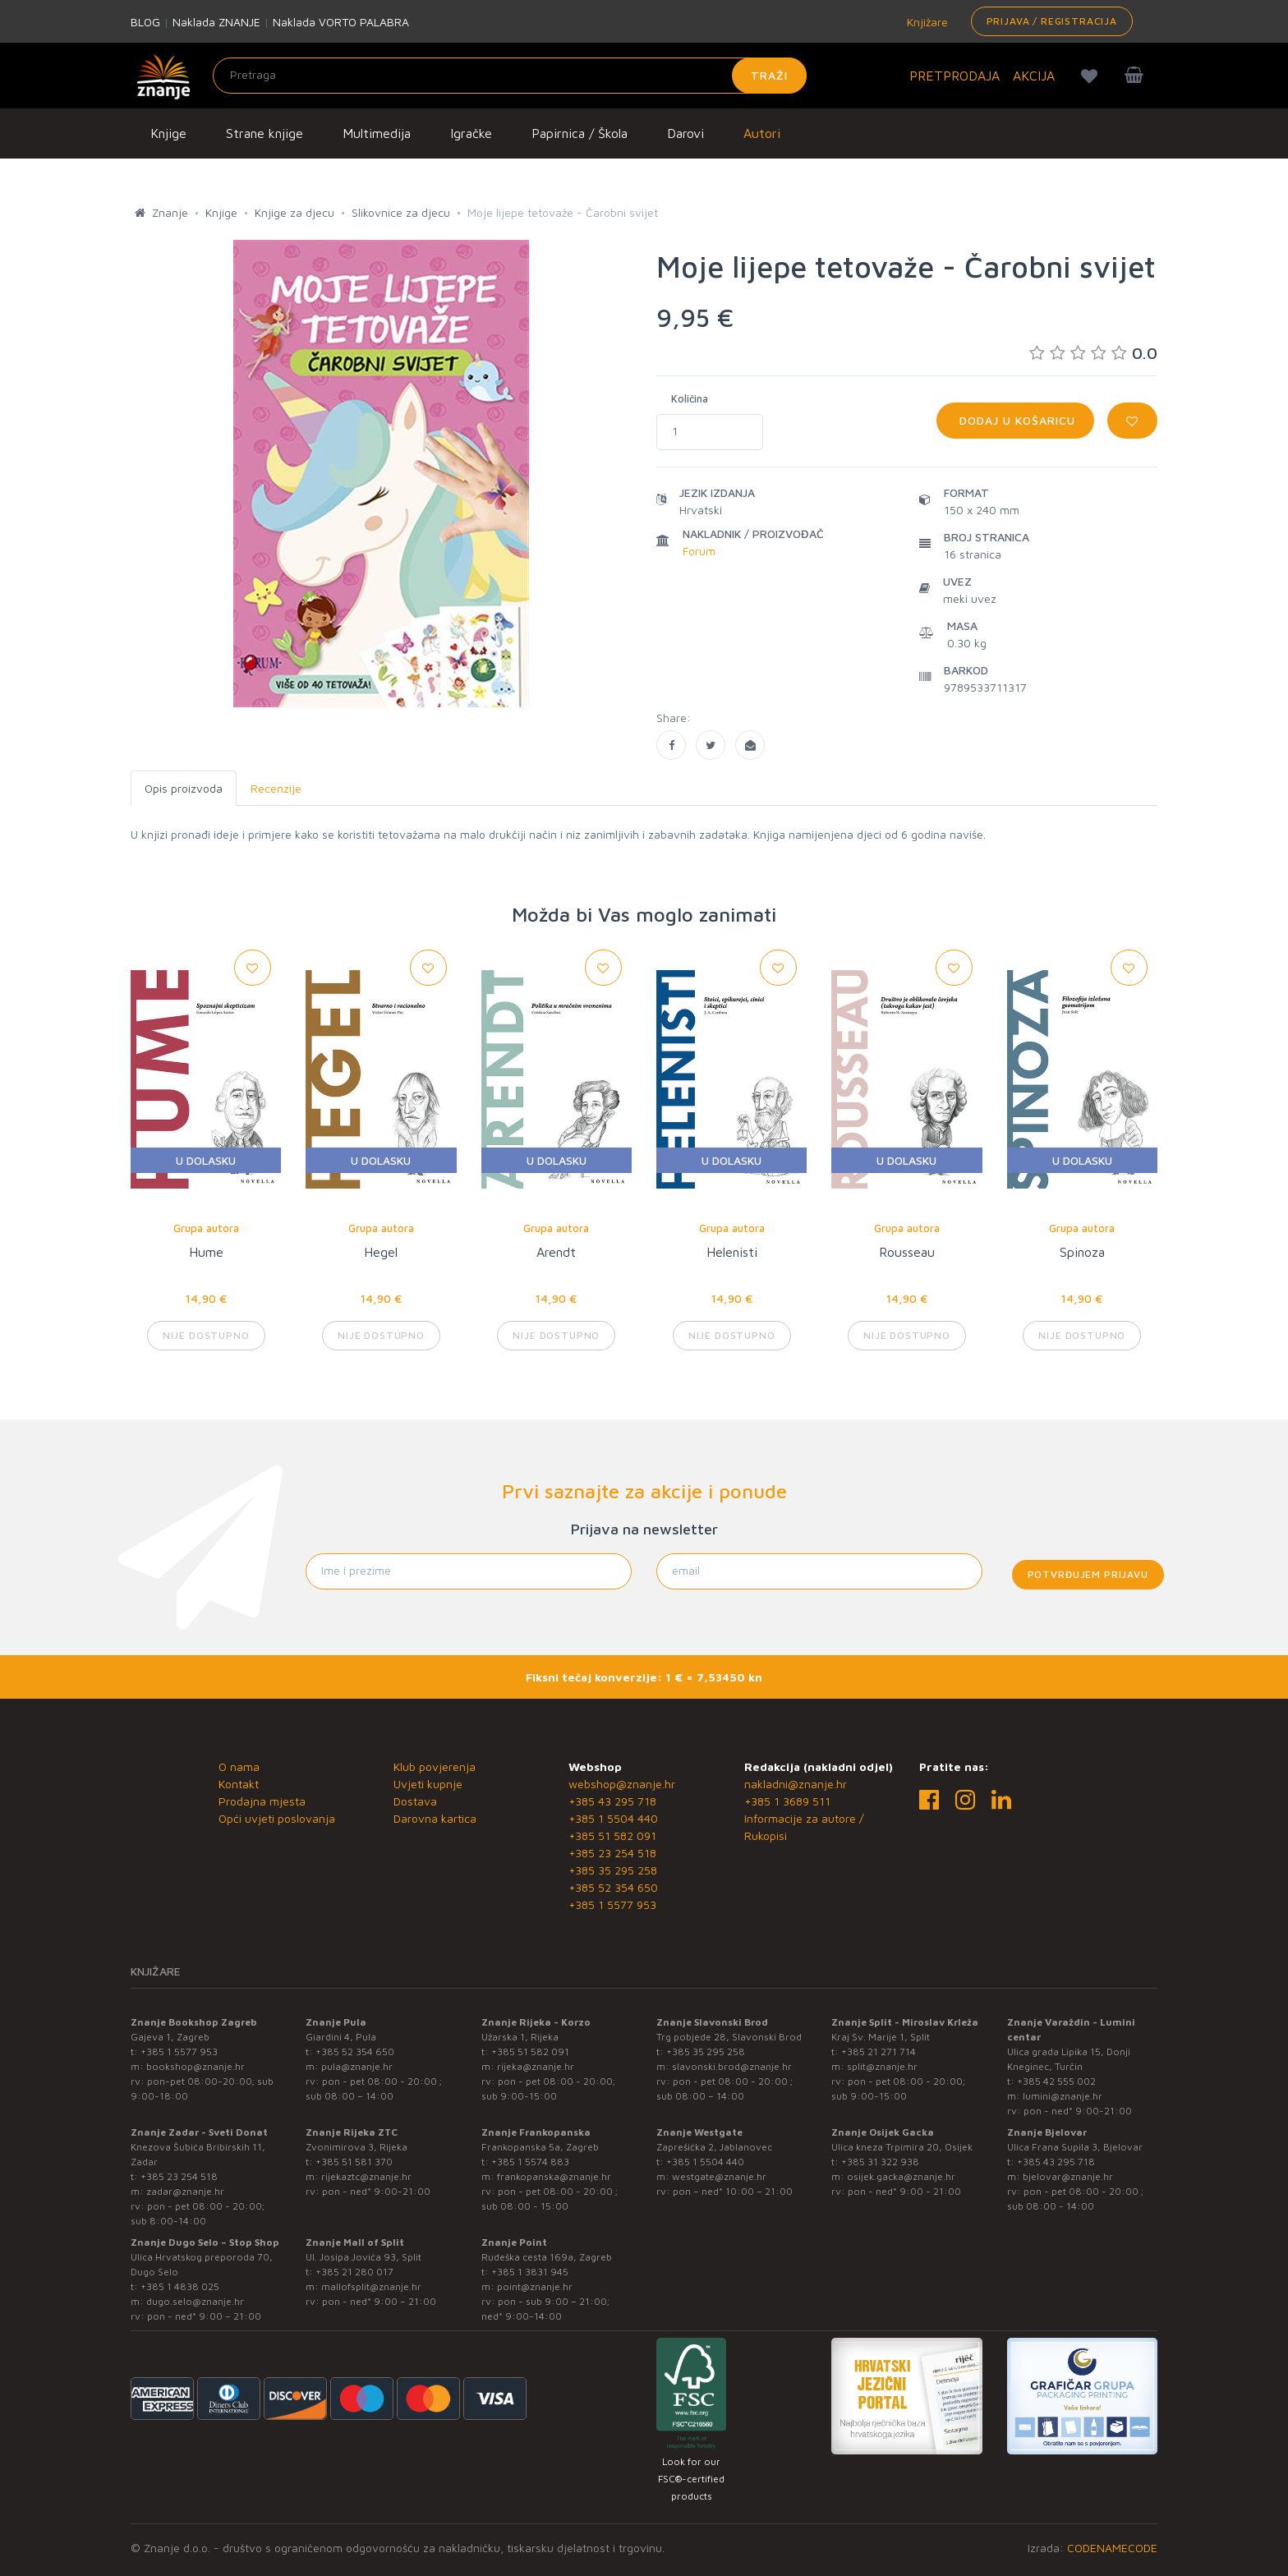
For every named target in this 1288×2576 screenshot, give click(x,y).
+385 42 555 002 (1056, 2081)
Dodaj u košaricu (1015, 420)
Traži (769, 75)
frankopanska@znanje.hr (554, 2176)
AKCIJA (1034, 75)
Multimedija (377, 133)
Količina (689, 398)
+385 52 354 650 (613, 1887)
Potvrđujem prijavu (1088, 1574)
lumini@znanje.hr (1062, 2096)
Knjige (168, 133)
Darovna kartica (434, 1818)
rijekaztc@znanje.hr (366, 2176)
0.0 (1093, 352)
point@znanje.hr (535, 2286)
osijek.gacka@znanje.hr (901, 2176)
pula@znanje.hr (357, 2066)
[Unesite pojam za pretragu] (510, 76)
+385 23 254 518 (612, 1853)
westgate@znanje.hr (719, 2176)
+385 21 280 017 (354, 2272)
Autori (761, 133)
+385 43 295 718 (612, 1801)
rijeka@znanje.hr (535, 2066)
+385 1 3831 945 (529, 2272)
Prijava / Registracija (1052, 21)
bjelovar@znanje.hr (1068, 2176)
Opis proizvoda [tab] (184, 788)
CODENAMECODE (1112, 2548)
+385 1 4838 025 (179, 2286)
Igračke (471, 133)
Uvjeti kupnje (427, 1784)
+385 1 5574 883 (530, 2161)
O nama (239, 1766)
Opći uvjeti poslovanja (276, 1818)
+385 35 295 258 (612, 1870)
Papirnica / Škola (579, 133)
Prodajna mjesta (262, 1801)
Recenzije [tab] (276, 788)
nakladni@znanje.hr (795, 1784)
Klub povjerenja (434, 1766)
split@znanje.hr (882, 2066)
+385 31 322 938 (880, 2161)
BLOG (145, 22)
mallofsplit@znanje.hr (371, 2286)
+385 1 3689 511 (787, 1801)
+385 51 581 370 (354, 2161)
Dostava (415, 1801)
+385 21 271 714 (878, 2051)
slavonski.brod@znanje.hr (732, 2066)
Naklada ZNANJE (216, 22)
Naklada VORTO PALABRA (341, 22)
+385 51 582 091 (612, 1835)
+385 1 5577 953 (612, 1904)
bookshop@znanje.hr (195, 2066)
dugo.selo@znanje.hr (195, 2301)
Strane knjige (264, 133)
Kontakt (238, 1784)
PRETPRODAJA (954, 75)
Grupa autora (206, 1228)
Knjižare (926, 22)
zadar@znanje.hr (185, 2191)
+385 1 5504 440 (613, 1818)
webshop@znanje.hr (621, 1784)
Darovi (685, 133)
